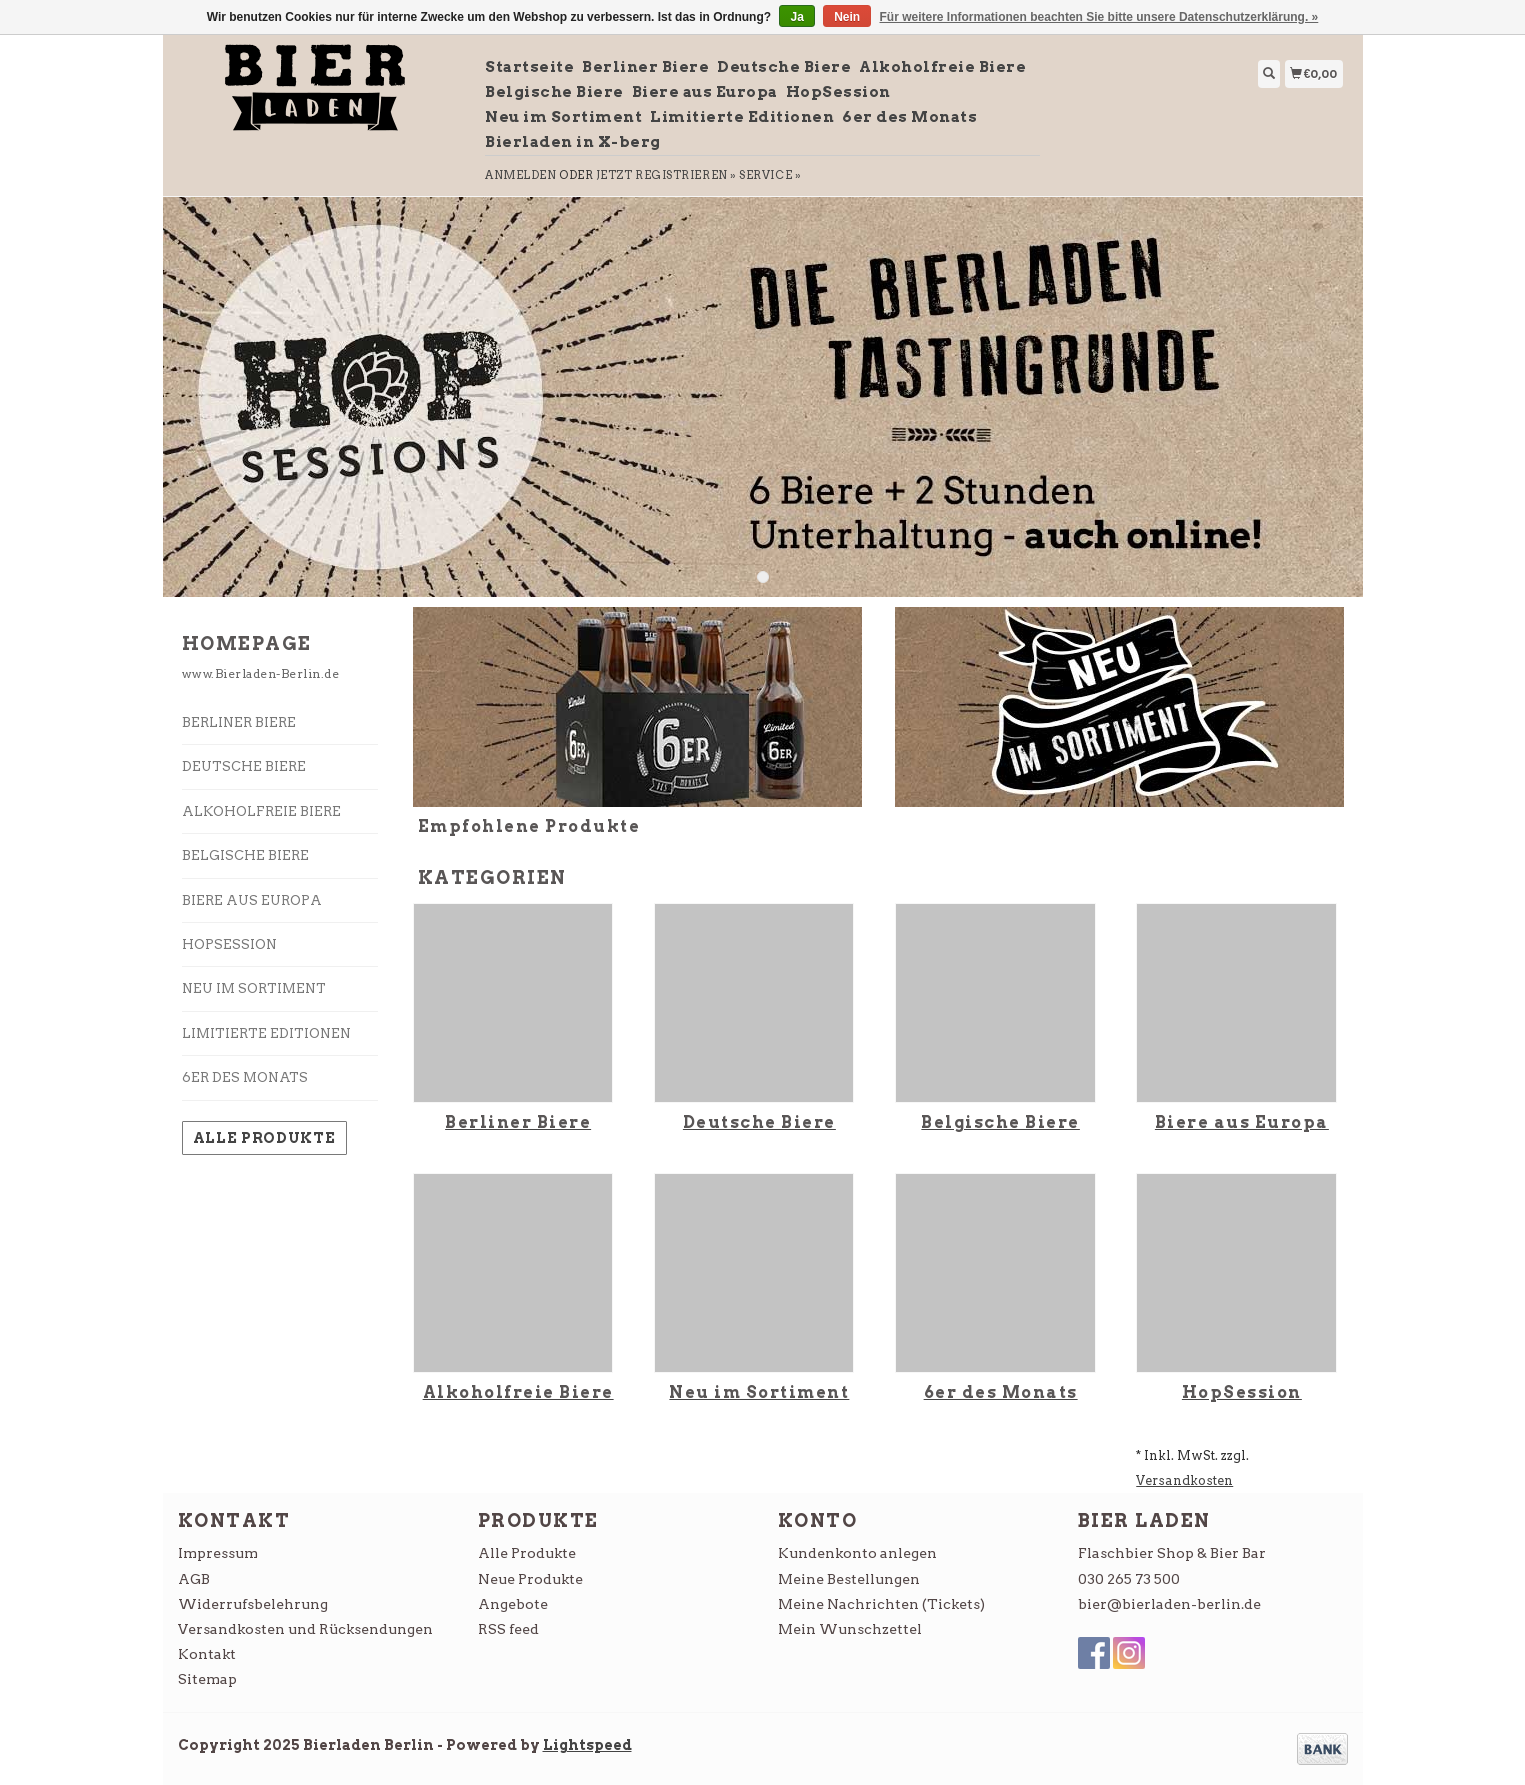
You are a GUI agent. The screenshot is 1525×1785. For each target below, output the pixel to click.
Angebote (513, 1604)
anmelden (520, 175)
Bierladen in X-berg (573, 142)
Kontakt (207, 1654)
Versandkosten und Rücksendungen (305, 1629)
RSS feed (508, 1629)
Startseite (529, 67)
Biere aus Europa (705, 92)
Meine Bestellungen (849, 1579)
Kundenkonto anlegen (857, 1553)
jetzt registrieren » (666, 175)
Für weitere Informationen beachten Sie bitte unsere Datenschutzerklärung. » (1099, 17)
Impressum (218, 1553)
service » (770, 175)
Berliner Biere (645, 67)
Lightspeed (587, 1745)
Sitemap (207, 1679)
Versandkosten (1184, 1480)
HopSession (838, 92)
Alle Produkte (264, 1138)
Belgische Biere (554, 92)
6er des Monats (909, 117)
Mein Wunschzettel (850, 1629)
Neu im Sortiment (563, 117)
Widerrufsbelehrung (253, 1604)
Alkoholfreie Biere (942, 67)
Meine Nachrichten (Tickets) (881, 1604)
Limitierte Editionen (742, 117)
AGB (194, 1579)
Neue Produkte (530, 1579)
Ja (796, 17)
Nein (847, 17)
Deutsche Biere (784, 67)
